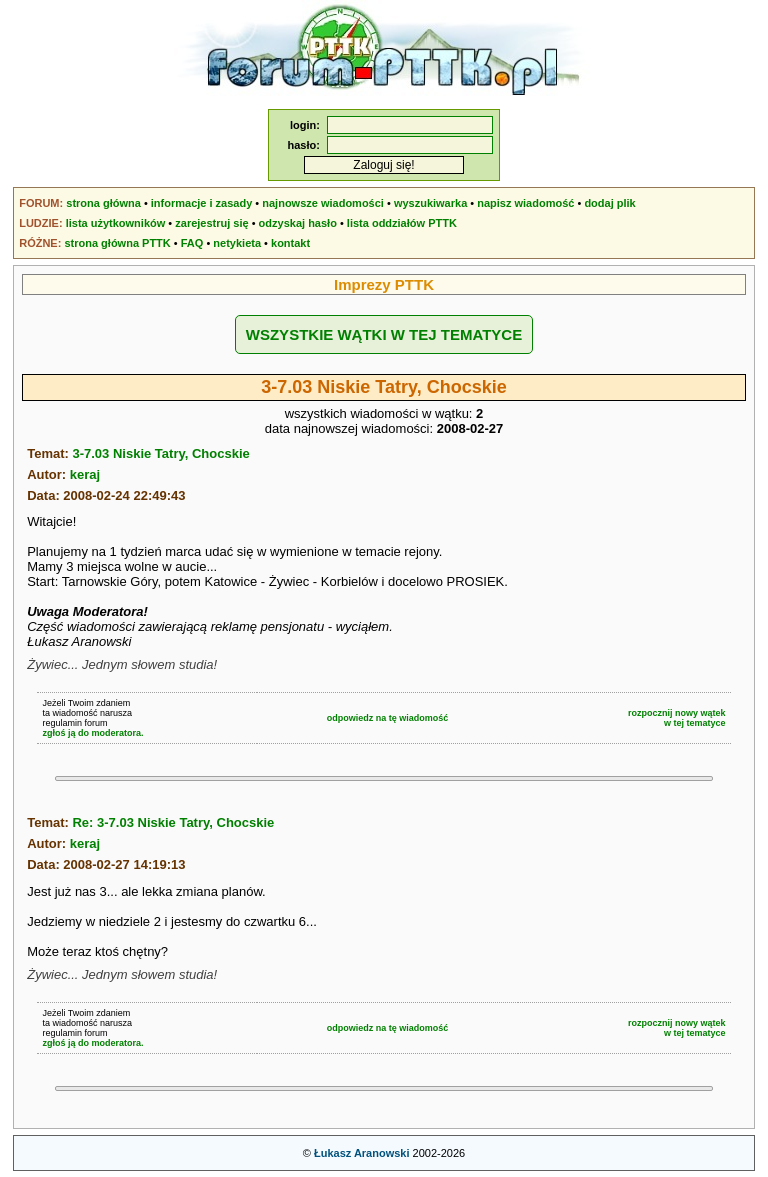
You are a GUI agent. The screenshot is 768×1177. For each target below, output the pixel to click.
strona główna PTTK (117, 243)
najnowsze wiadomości (323, 203)
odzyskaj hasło (298, 223)
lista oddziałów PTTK (402, 223)
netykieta (237, 243)
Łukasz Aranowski (362, 1153)
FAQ (192, 243)
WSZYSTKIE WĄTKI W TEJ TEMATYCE (384, 334)
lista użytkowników (116, 223)
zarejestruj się (211, 223)
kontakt (290, 243)
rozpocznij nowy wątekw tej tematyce (677, 718)
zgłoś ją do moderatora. (92, 733)
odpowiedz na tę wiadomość (388, 718)
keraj (85, 474)
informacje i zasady (202, 203)
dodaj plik (609, 203)
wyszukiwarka (430, 203)
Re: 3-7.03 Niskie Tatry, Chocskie (173, 822)
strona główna (103, 203)
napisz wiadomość (525, 203)
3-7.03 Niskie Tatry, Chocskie (160, 453)
